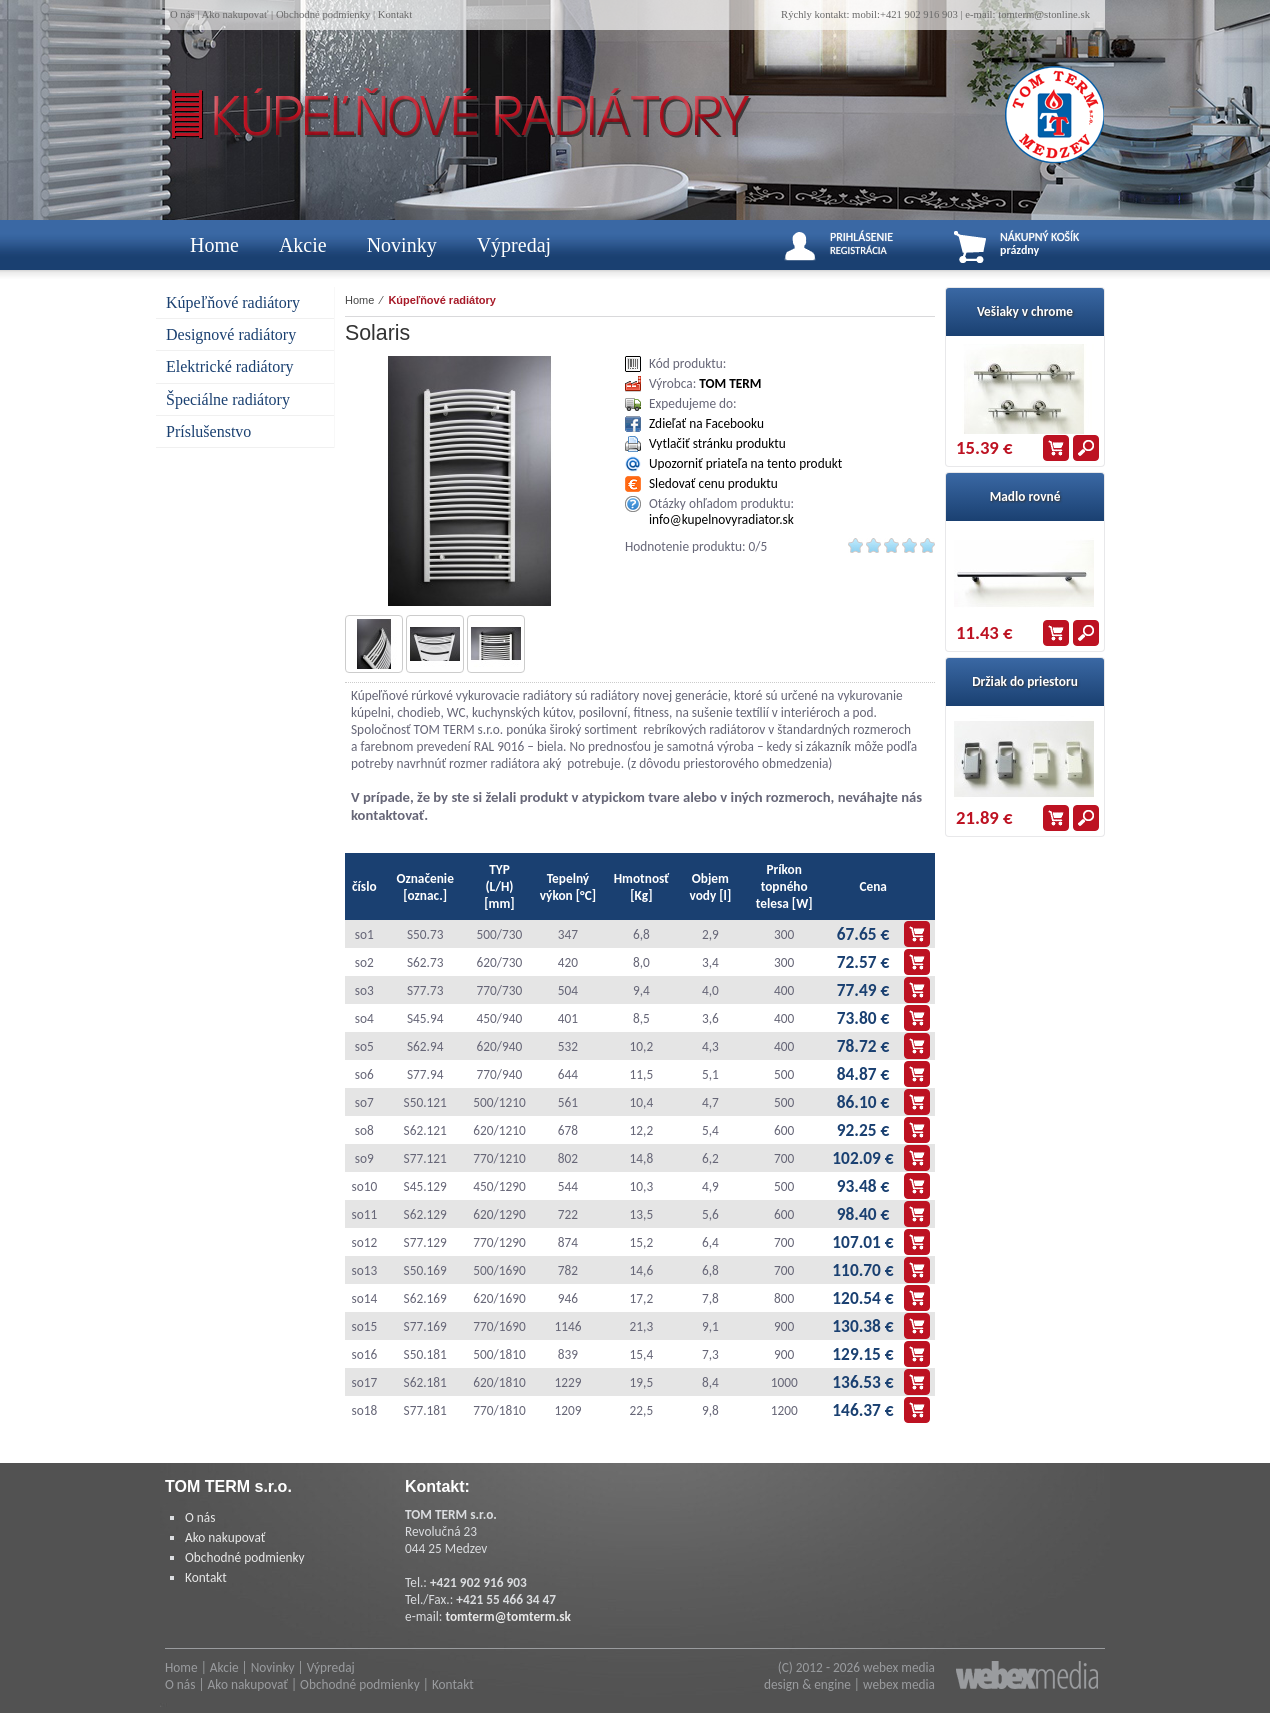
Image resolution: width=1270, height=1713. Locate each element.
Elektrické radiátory (230, 366)
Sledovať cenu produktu (713, 483)
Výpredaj (514, 245)
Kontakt (395, 14)
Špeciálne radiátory (228, 399)
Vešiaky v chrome (1025, 311)
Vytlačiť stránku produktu (717, 443)
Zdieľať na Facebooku (706, 423)
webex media (899, 1667)
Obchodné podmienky (323, 14)
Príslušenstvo (208, 431)
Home (214, 245)
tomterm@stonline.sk (1044, 14)
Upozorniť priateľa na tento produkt (745, 463)
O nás (182, 14)
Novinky (402, 245)
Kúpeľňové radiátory (233, 302)
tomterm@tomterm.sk (508, 1616)
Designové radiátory (231, 334)
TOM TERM (730, 383)
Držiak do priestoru (1025, 681)
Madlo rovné (1025, 496)
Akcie (303, 245)
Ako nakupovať (234, 14)
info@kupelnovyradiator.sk (721, 519)
